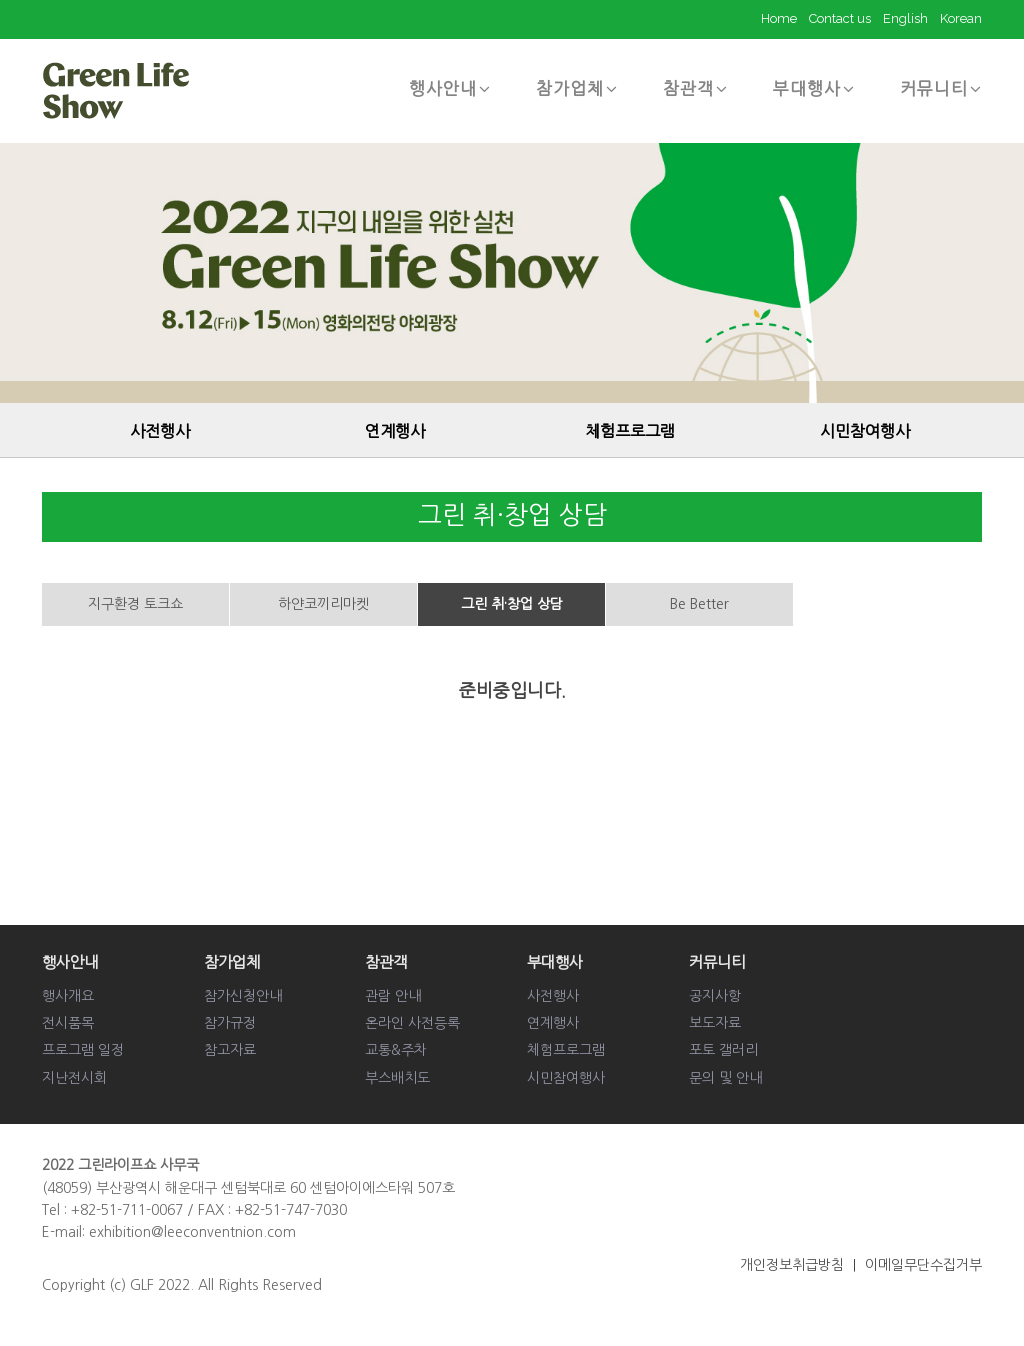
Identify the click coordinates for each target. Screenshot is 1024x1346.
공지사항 (715, 996)
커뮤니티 (941, 88)
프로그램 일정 (83, 1050)
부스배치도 (397, 1078)
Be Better (699, 604)
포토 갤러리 (723, 1050)
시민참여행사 (865, 431)
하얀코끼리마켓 (323, 604)
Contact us (840, 18)
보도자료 (715, 1023)
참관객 (695, 88)
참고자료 (230, 1050)
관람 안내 (393, 996)
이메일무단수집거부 (923, 1265)
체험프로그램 (630, 431)
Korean (961, 18)
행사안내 (450, 88)
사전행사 (160, 431)
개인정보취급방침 (792, 1265)
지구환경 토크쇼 (135, 604)
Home (779, 18)
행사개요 (68, 996)
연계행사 (395, 431)
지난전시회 (74, 1078)
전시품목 (68, 1023)
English (905, 18)
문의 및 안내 (725, 1078)
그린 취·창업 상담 (512, 604)
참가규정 (230, 1023)
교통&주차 (396, 1050)
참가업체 (577, 88)
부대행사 (814, 88)
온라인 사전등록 (412, 1023)
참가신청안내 (243, 996)
